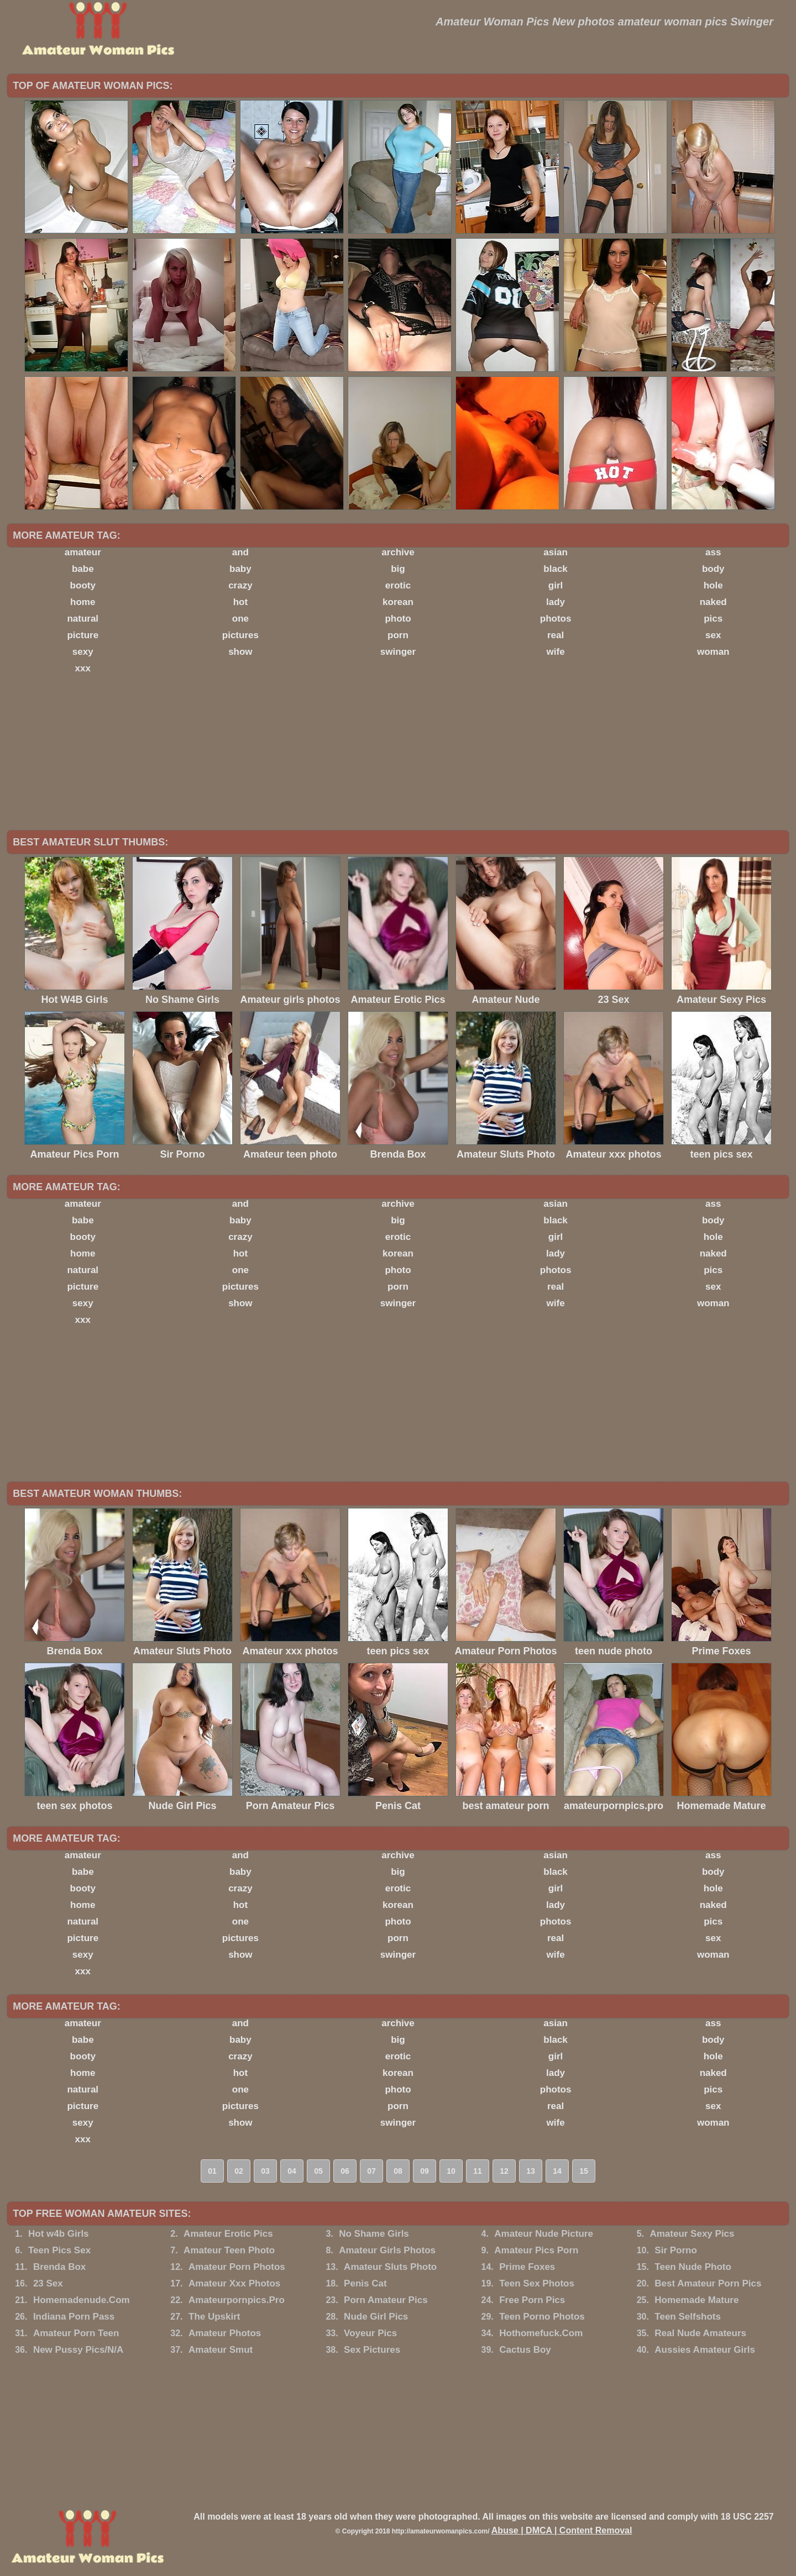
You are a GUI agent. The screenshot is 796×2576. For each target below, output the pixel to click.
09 (424, 2171)
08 (398, 2171)
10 (451, 2171)
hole (713, 585)
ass (713, 552)
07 (371, 2171)
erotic (398, 585)
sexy (82, 651)
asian (555, 552)
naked (713, 602)
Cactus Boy (525, 2349)
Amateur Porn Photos (236, 2267)
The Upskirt (214, 2316)
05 (318, 2171)
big (398, 569)
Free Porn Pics (532, 2300)
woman (713, 651)
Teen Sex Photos (536, 2283)
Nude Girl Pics (376, 2316)
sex (713, 635)
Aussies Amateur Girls (704, 2349)
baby (240, 569)
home (82, 602)
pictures (240, 635)
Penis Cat (365, 2283)
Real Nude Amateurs (700, 2333)
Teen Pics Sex (59, 2250)
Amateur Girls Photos (387, 2250)
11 (477, 2171)
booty (83, 585)
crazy (240, 585)
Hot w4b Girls (58, 2233)
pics (713, 618)
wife (556, 651)
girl (555, 585)
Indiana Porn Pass (73, 2316)
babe (83, 569)
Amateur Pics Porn (536, 2250)
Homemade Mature (696, 2300)
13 (530, 2171)
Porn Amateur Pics (385, 2300)
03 (265, 2171)
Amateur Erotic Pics (228, 2233)
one (240, 618)
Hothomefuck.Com (541, 2333)
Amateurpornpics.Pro (236, 2300)
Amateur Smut (220, 2349)
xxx (83, 668)
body (713, 569)
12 (504, 2171)
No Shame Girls (374, 2233)
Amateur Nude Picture (543, 2233)
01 (212, 2171)
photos (556, 618)
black (555, 569)
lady (555, 602)
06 (345, 2171)
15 (583, 2171)
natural (82, 618)
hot (240, 602)
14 (557, 2171)
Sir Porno (675, 2250)
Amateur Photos (224, 2333)
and (240, 552)
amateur (83, 552)
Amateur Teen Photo (229, 2250)
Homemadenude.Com (81, 2300)
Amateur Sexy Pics (692, 2233)
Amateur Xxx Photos (234, 2283)
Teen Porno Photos (542, 2316)
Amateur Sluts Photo (390, 2267)
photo (398, 618)
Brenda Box (59, 2267)
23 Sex (48, 2283)
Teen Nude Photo (692, 2267)
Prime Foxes (527, 2267)
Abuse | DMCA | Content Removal (561, 2530)
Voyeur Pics (370, 2333)
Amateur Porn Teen (76, 2333)
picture (82, 635)
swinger (398, 651)
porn (398, 635)
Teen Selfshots (687, 2316)
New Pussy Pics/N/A (78, 2349)
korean (398, 602)
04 (291, 2171)
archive (398, 552)
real (555, 635)
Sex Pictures (372, 2349)
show (240, 651)
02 (238, 2171)
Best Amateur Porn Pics (707, 2283)
